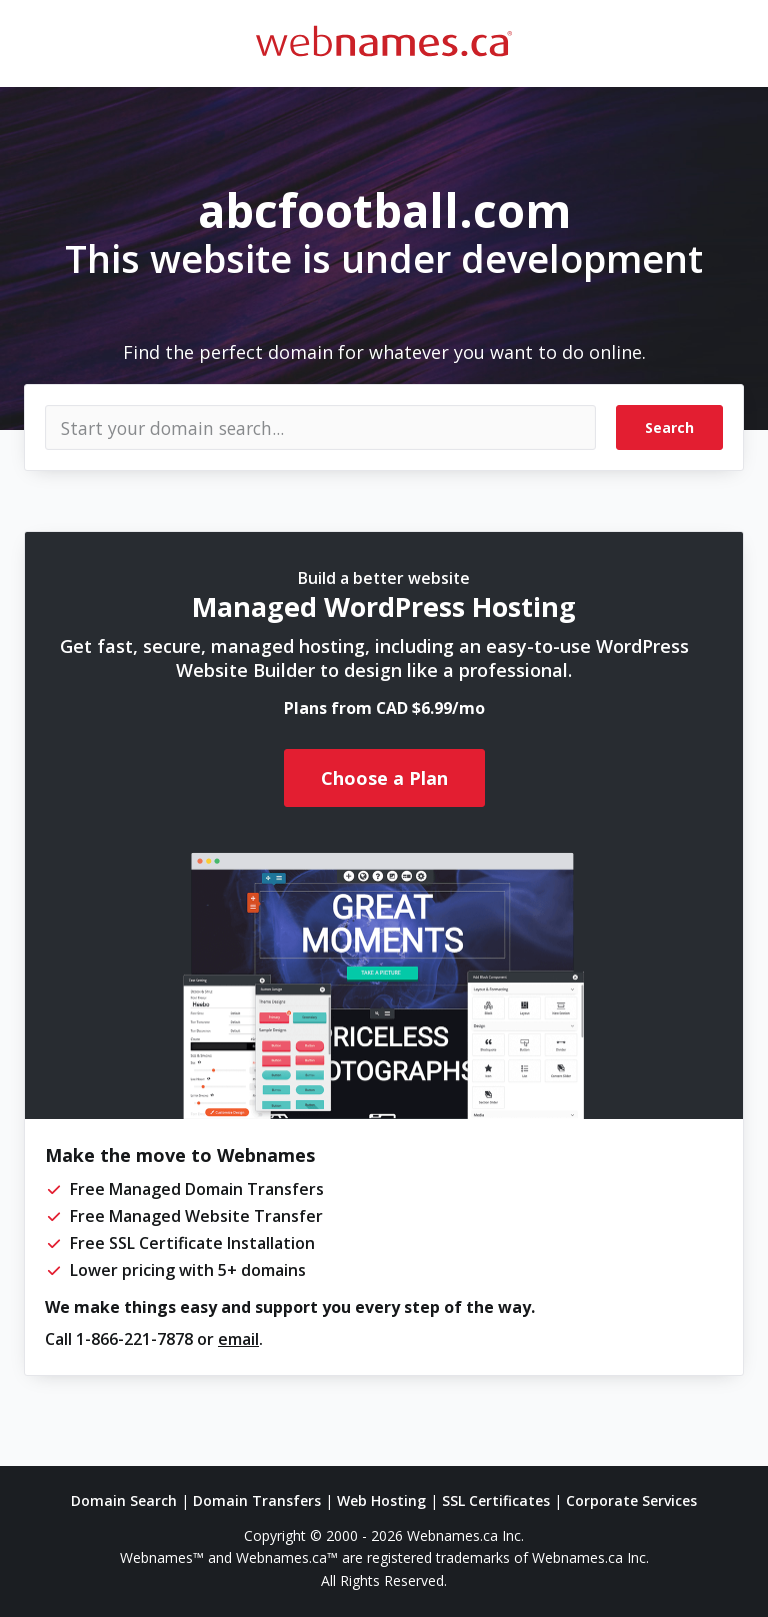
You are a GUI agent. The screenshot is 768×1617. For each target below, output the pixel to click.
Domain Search (124, 1500)
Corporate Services (631, 1500)
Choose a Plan (384, 778)
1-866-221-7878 (134, 1339)
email (238, 1339)
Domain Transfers (257, 1500)
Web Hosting (381, 1500)
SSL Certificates (496, 1500)
